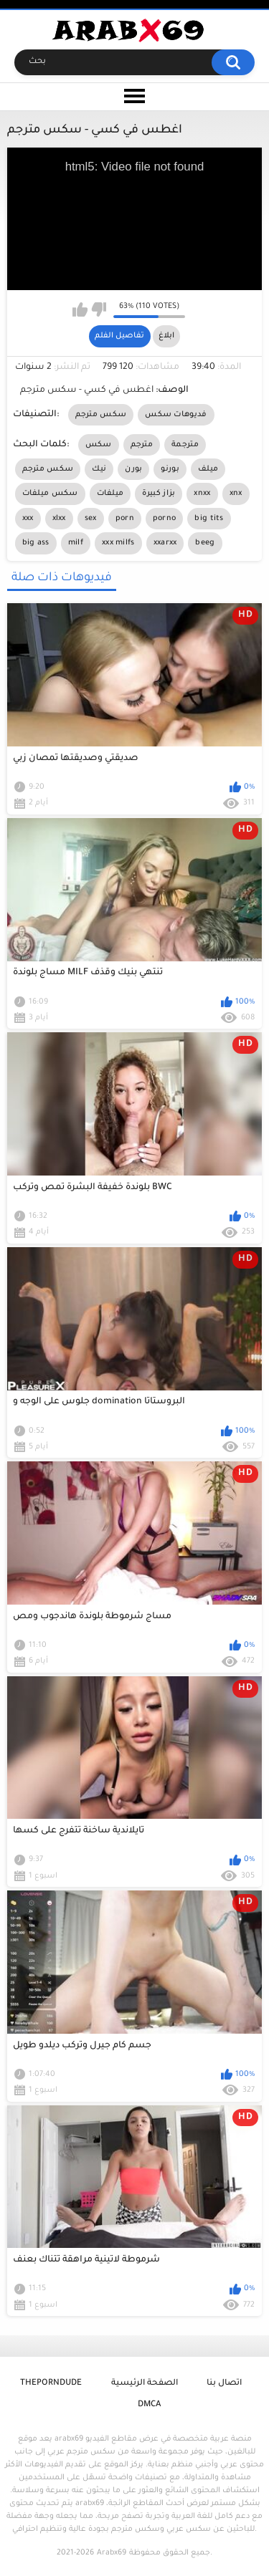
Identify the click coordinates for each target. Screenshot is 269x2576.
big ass (35, 543)
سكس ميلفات (50, 493)
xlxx (59, 518)
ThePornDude (51, 2383)
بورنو (170, 469)
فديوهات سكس (176, 414)
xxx (28, 518)
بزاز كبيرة (158, 493)
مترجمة (185, 445)
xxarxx (165, 543)
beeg (204, 543)
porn (124, 518)
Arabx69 (111, 2553)
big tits (208, 518)
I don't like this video (98, 309)
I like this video (80, 309)
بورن (133, 469)
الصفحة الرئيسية (144, 2383)
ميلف (208, 469)
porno (164, 518)
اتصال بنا (224, 2383)
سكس (98, 445)
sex (91, 518)
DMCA (149, 2405)
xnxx (202, 493)
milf (75, 543)
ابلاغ (166, 336)
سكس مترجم (101, 414)
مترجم (142, 445)
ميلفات (110, 493)
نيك (99, 469)
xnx (236, 493)
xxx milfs (118, 543)
